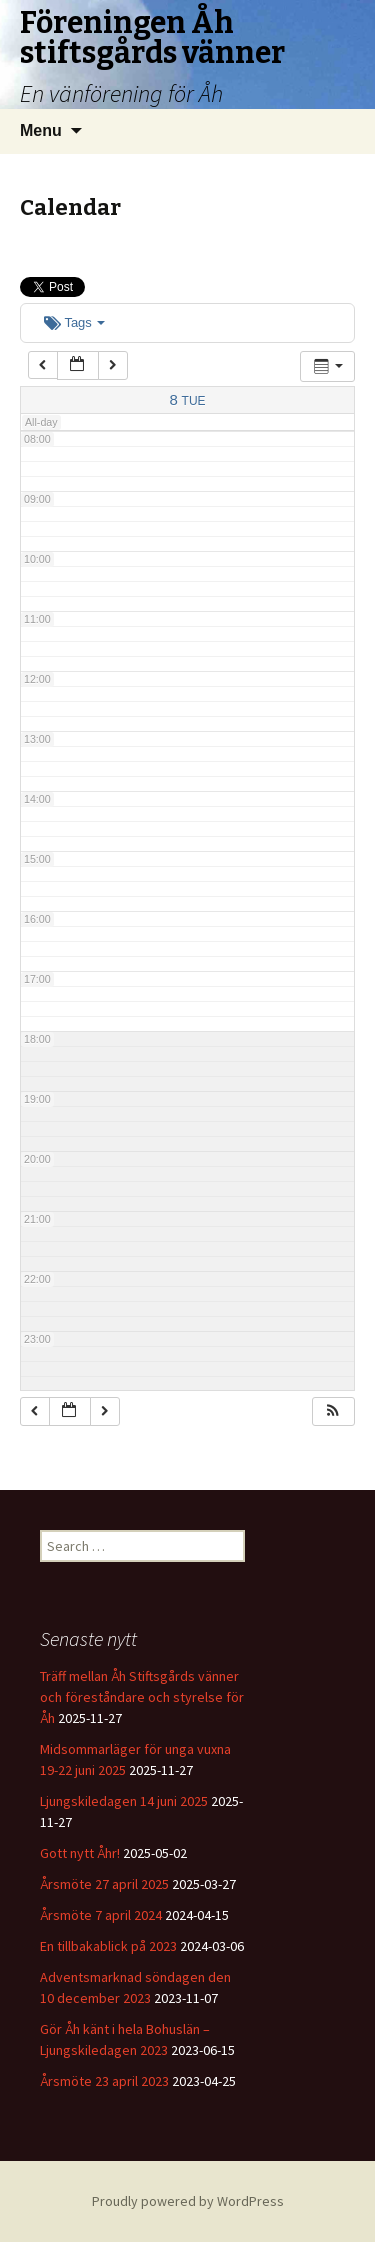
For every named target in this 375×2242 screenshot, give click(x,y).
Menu (41, 130)
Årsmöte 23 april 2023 (104, 2081)
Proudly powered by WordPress (188, 2201)
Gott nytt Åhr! (80, 1853)
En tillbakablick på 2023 (108, 1946)
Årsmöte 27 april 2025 (104, 1884)
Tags (74, 322)
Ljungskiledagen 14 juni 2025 (124, 1801)
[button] (333, 1411)
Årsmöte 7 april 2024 (101, 1915)
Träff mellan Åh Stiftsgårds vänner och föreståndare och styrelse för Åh (142, 1697)
